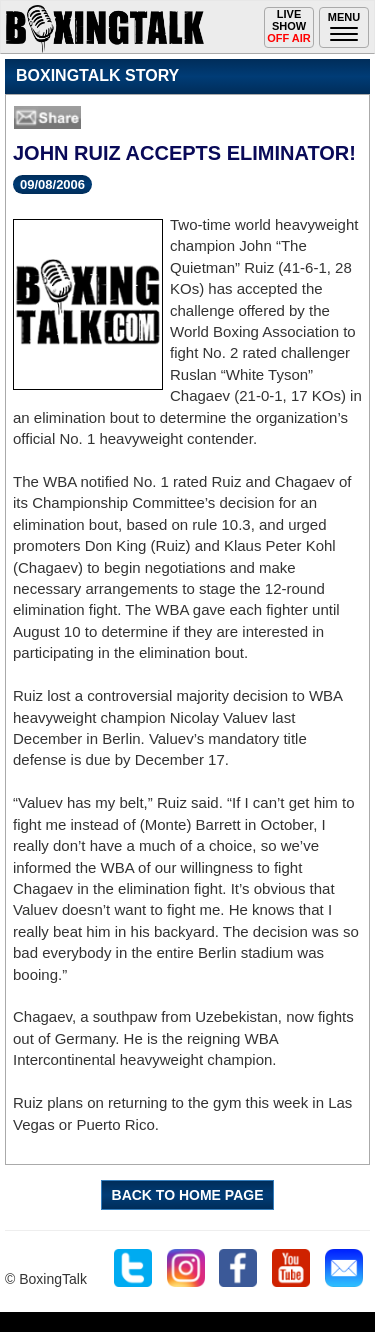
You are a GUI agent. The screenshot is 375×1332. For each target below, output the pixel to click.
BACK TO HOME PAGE (188, 1195)
